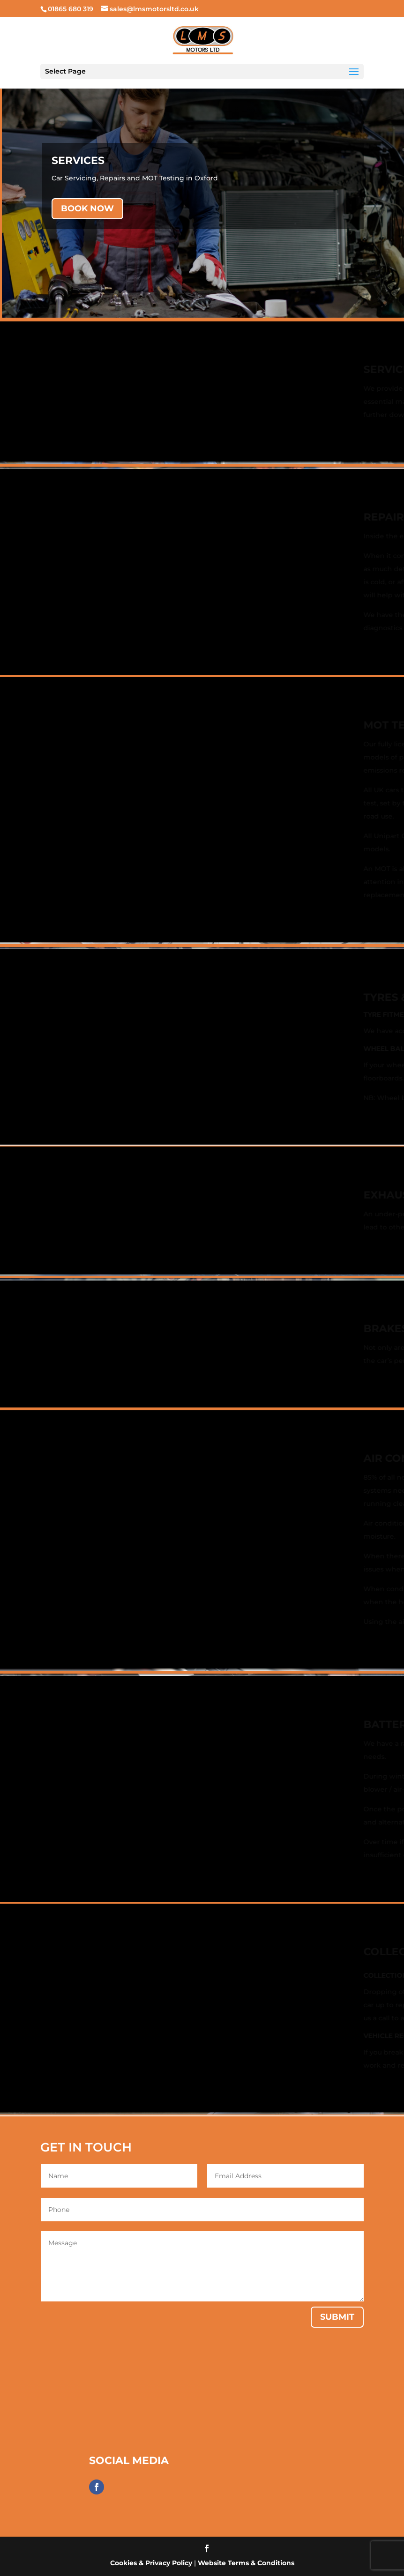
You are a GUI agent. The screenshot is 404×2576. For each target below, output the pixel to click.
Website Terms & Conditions (246, 2563)
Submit (337, 2317)
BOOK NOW (87, 208)
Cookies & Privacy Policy (151, 2563)
